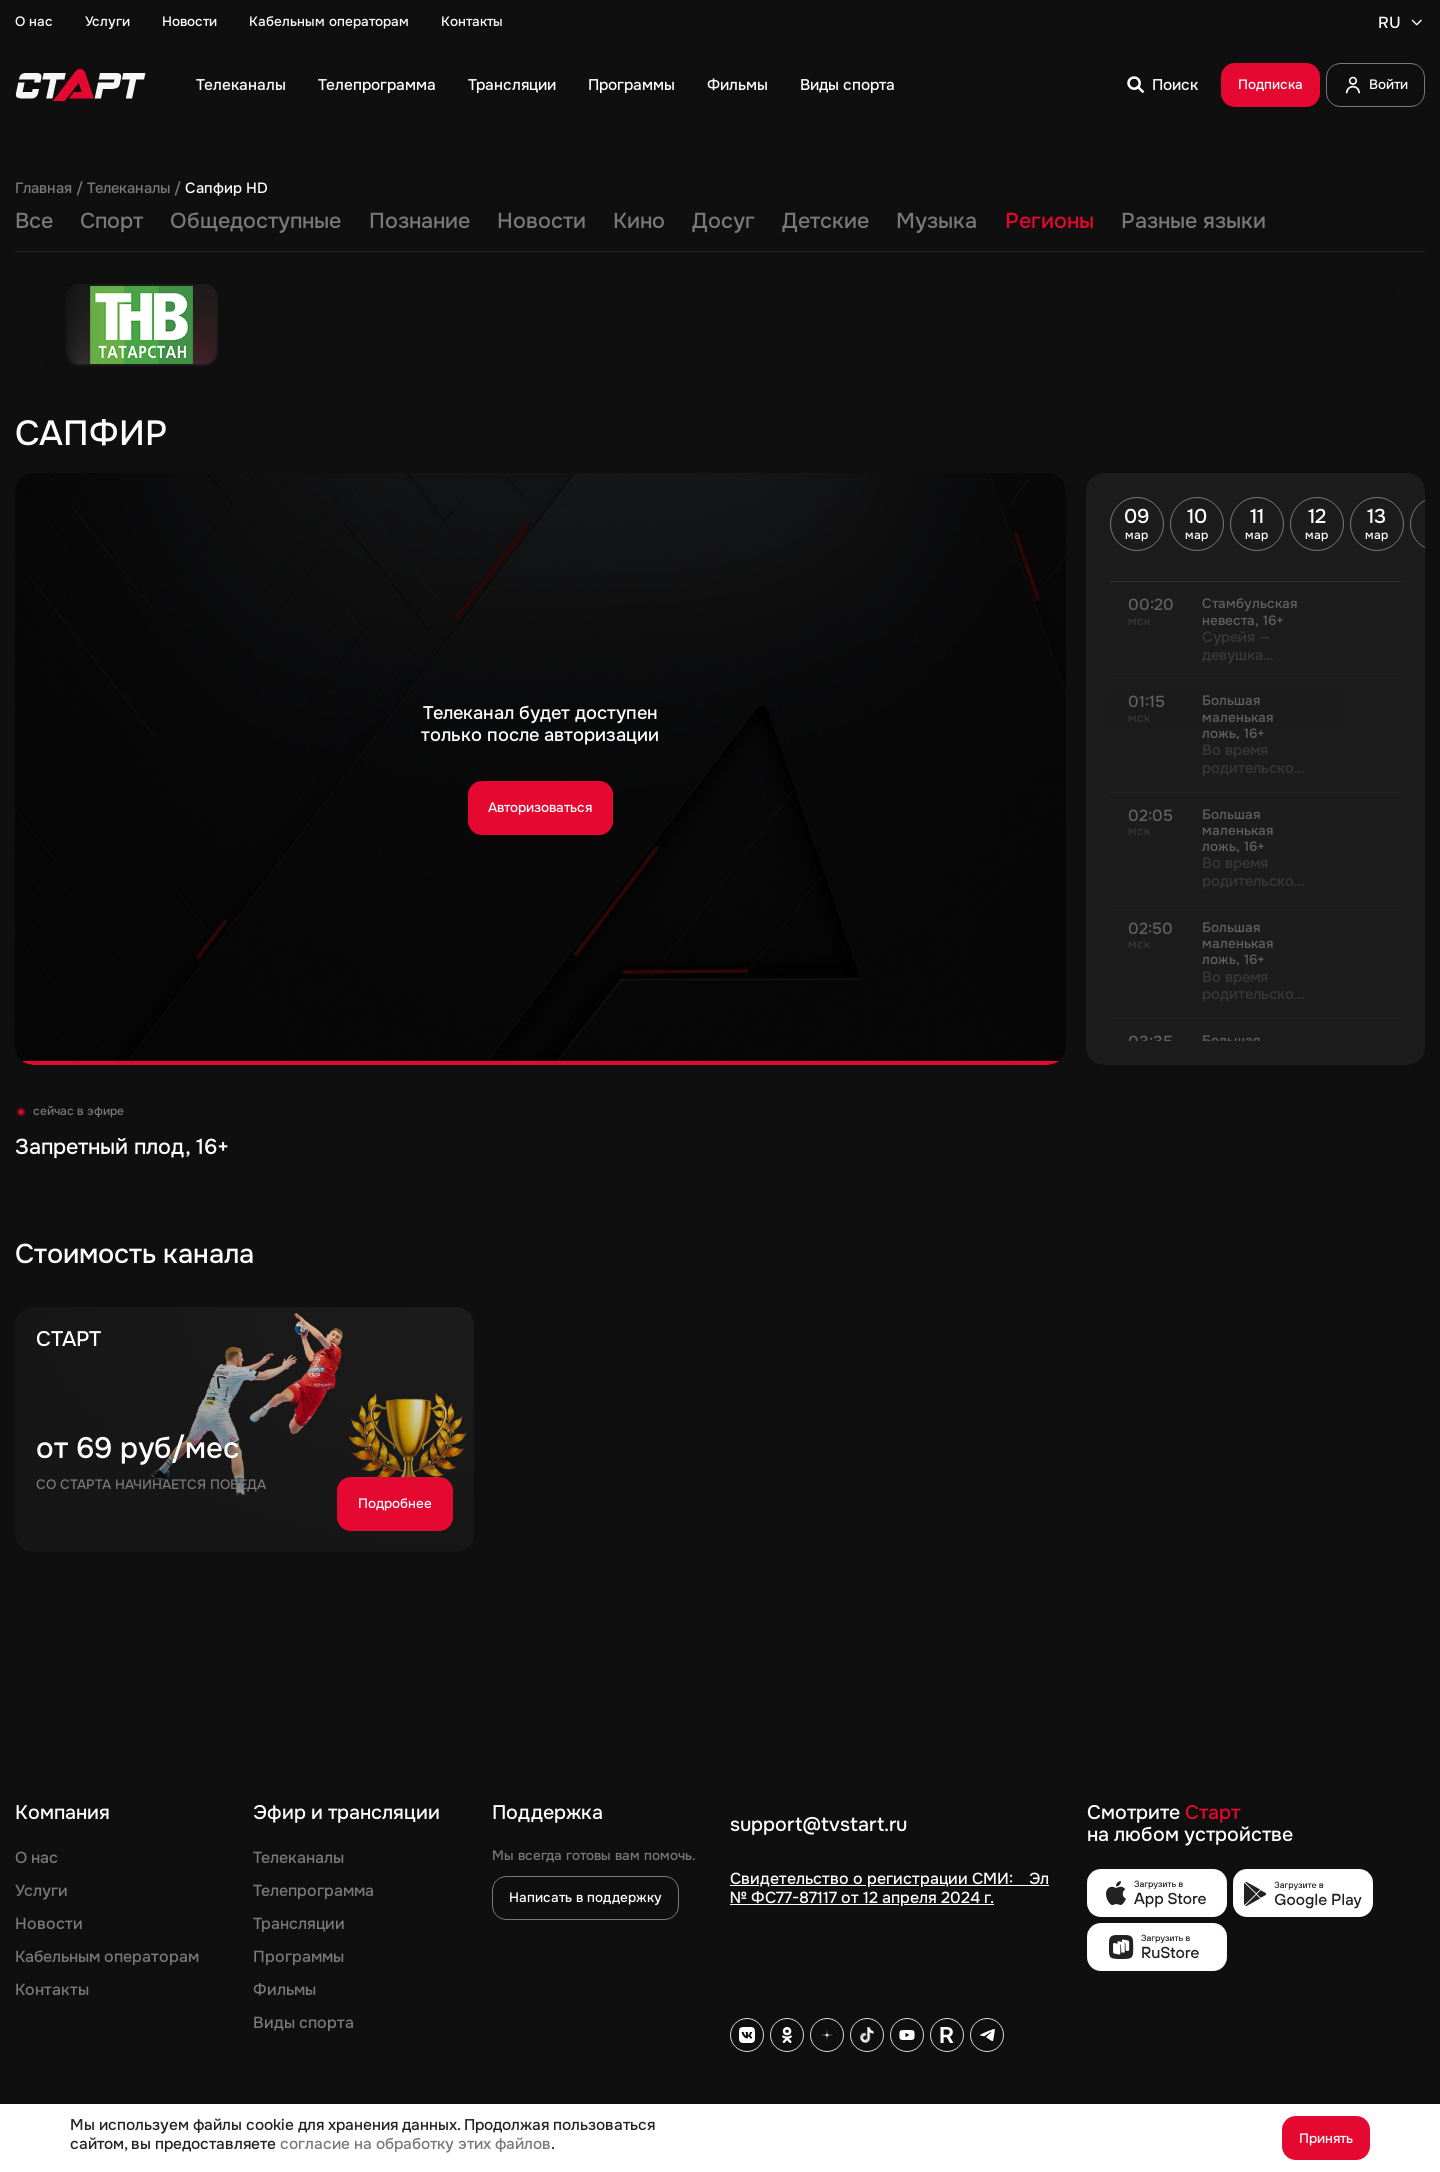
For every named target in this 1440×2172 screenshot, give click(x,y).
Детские (825, 222)
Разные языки (1193, 222)
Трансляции (512, 85)
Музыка (936, 222)
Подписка (1270, 84)
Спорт (111, 222)
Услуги (107, 22)
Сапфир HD (226, 189)
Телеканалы (241, 85)
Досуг (723, 222)
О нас (34, 22)
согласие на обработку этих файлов (415, 2144)
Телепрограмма (377, 85)
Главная (43, 189)
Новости (189, 22)
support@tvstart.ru (818, 1825)
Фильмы (737, 85)
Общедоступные (255, 222)
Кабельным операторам (329, 22)
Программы (631, 85)
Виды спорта (847, 85)
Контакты (472, 22)
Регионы (1049, 222)
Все (34, 222)
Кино (639, 222)
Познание (419, 222)
